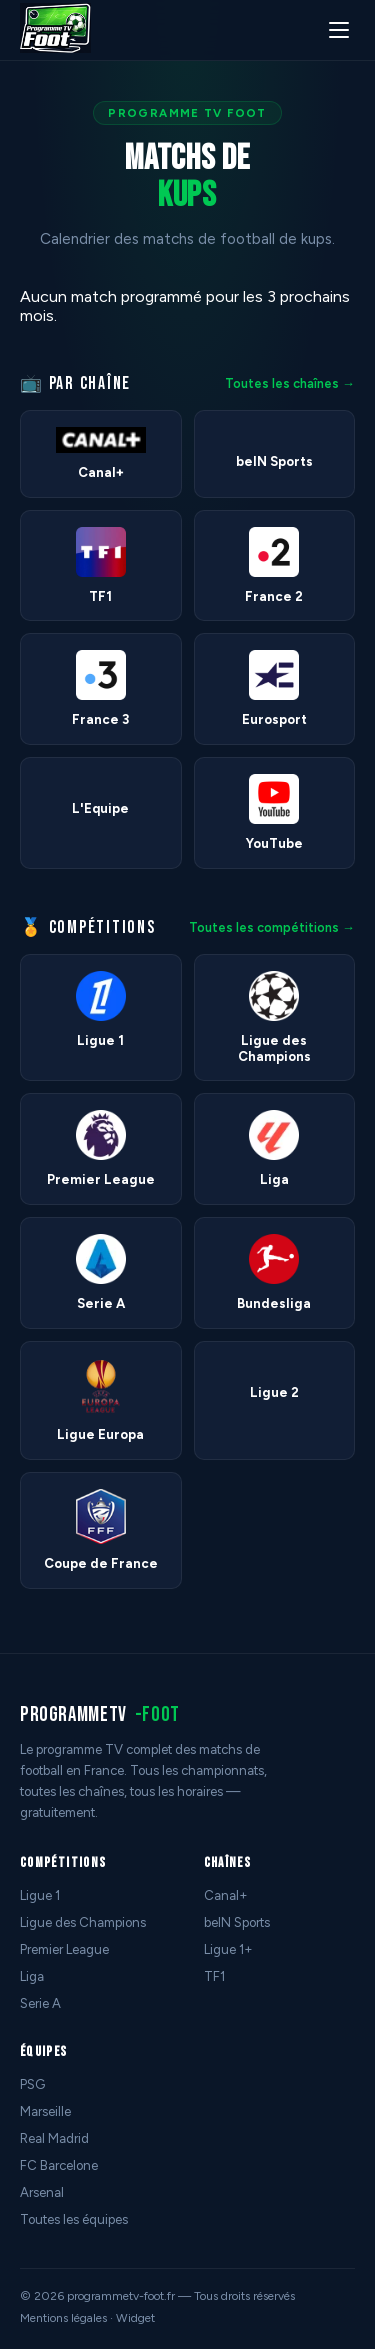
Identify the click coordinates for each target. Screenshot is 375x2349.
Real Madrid (54, 2138)
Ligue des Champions (83, 1922)
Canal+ (226, 1895)
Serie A (40, 2003)
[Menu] (339, 30)
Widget (135, 2318)
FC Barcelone (59, 2165)
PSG (32, 2084)
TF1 (214, 1976)
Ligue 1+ (228, 1949)
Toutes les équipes (74, 2219)
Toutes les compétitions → (272, 927)
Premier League (64, 1949)
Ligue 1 (40, 1895)
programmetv (100, 1714)
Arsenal (42, 2192)
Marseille (45, 2111)
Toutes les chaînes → (290, 383)
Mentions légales (63, 2318)
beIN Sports (237, 1922)
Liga (32, 1976)
